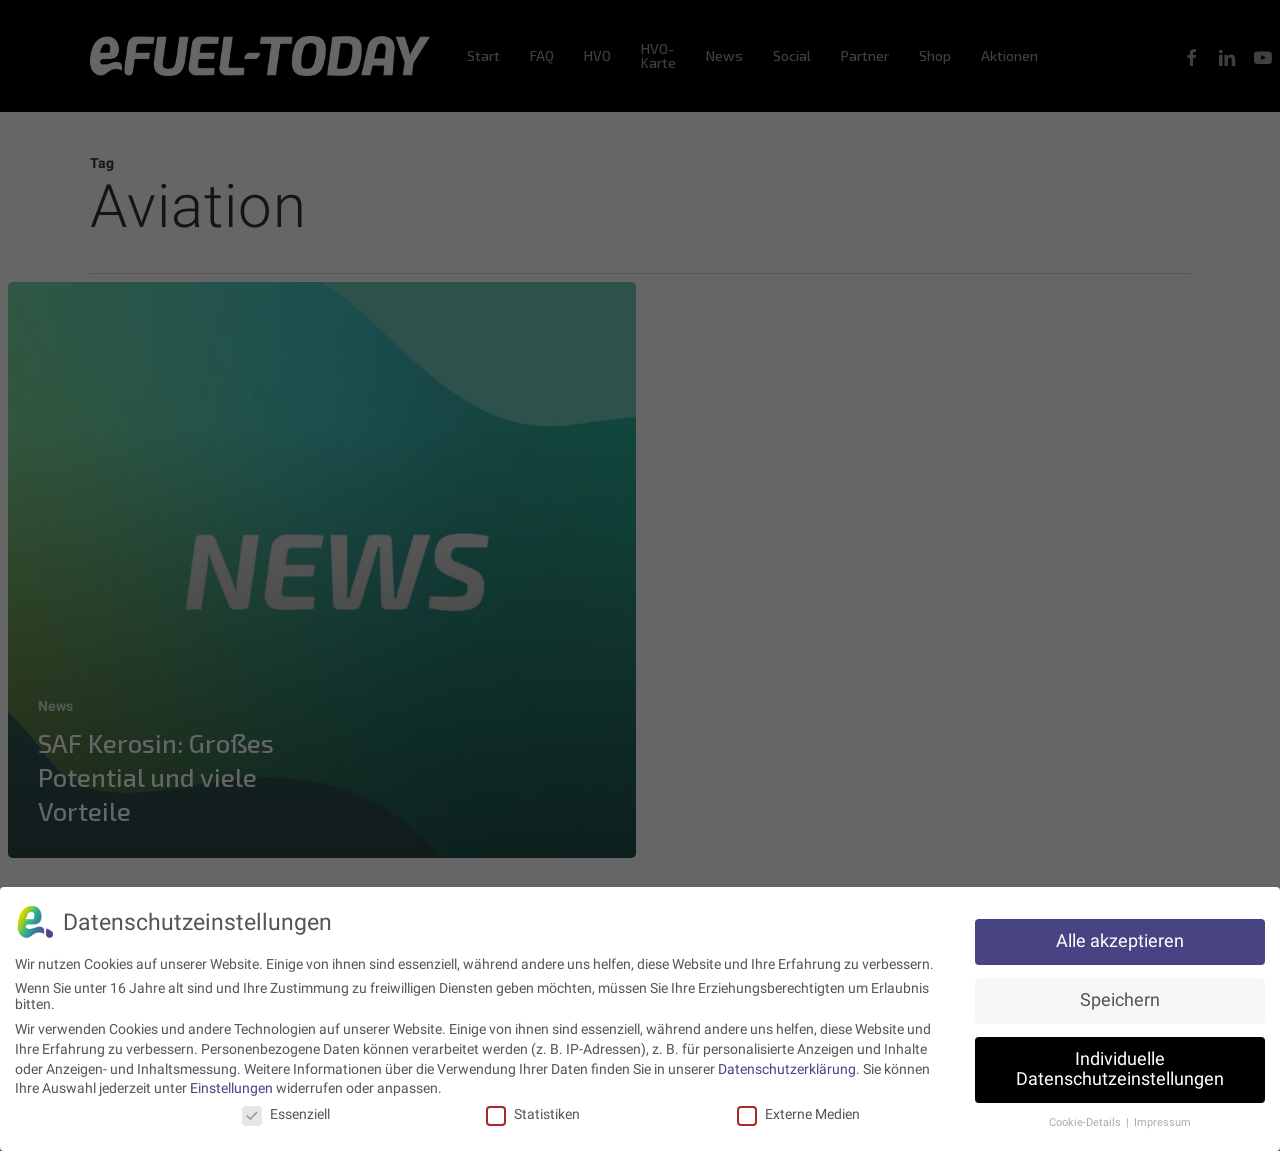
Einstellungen (231, 1084)
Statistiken (533, 1109)
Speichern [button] (1120, 996)
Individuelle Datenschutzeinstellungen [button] (1120, 1065)
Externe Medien (798, 1109)
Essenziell (286, 1109)
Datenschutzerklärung (787, 1064)
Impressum (1162, 1117)
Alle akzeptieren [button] (1120, 937)
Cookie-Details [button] (1086, 1117)
